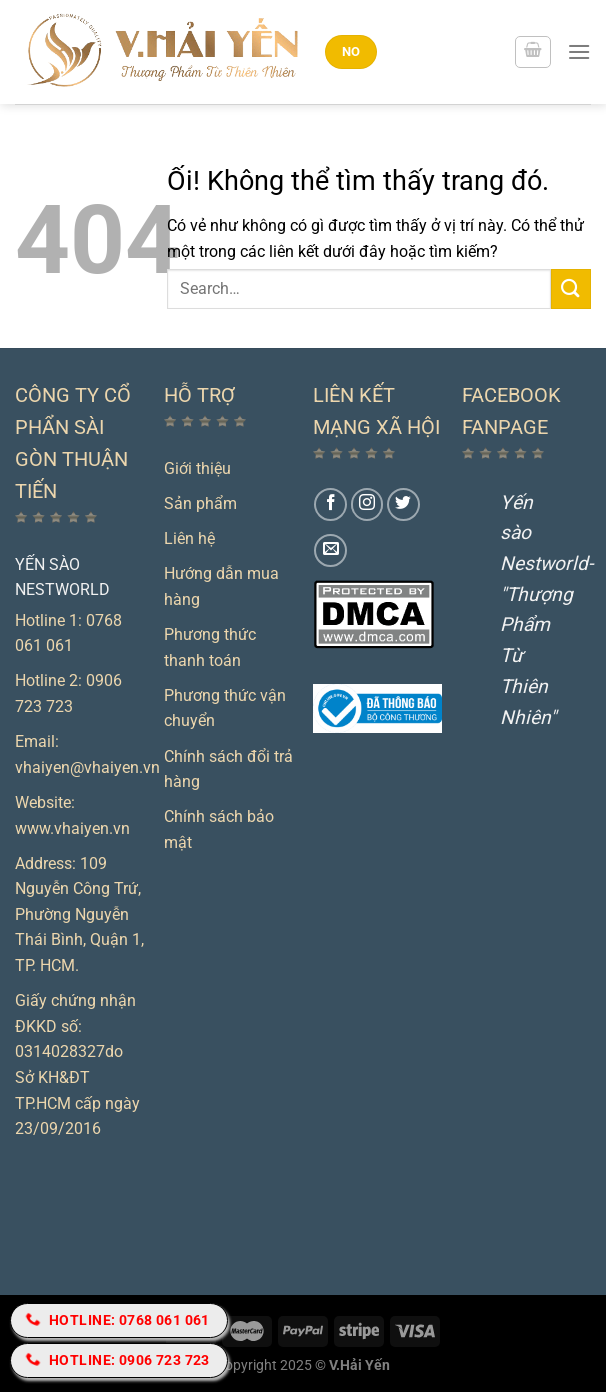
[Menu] (579, 51)
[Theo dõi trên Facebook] (330, 504)
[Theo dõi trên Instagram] (367, 504)
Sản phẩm (200, 503)
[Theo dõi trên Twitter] (403, 504)
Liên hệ (189, 538)
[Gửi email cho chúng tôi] (330, 550)
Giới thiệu (197, 468)
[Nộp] (571, 288)
